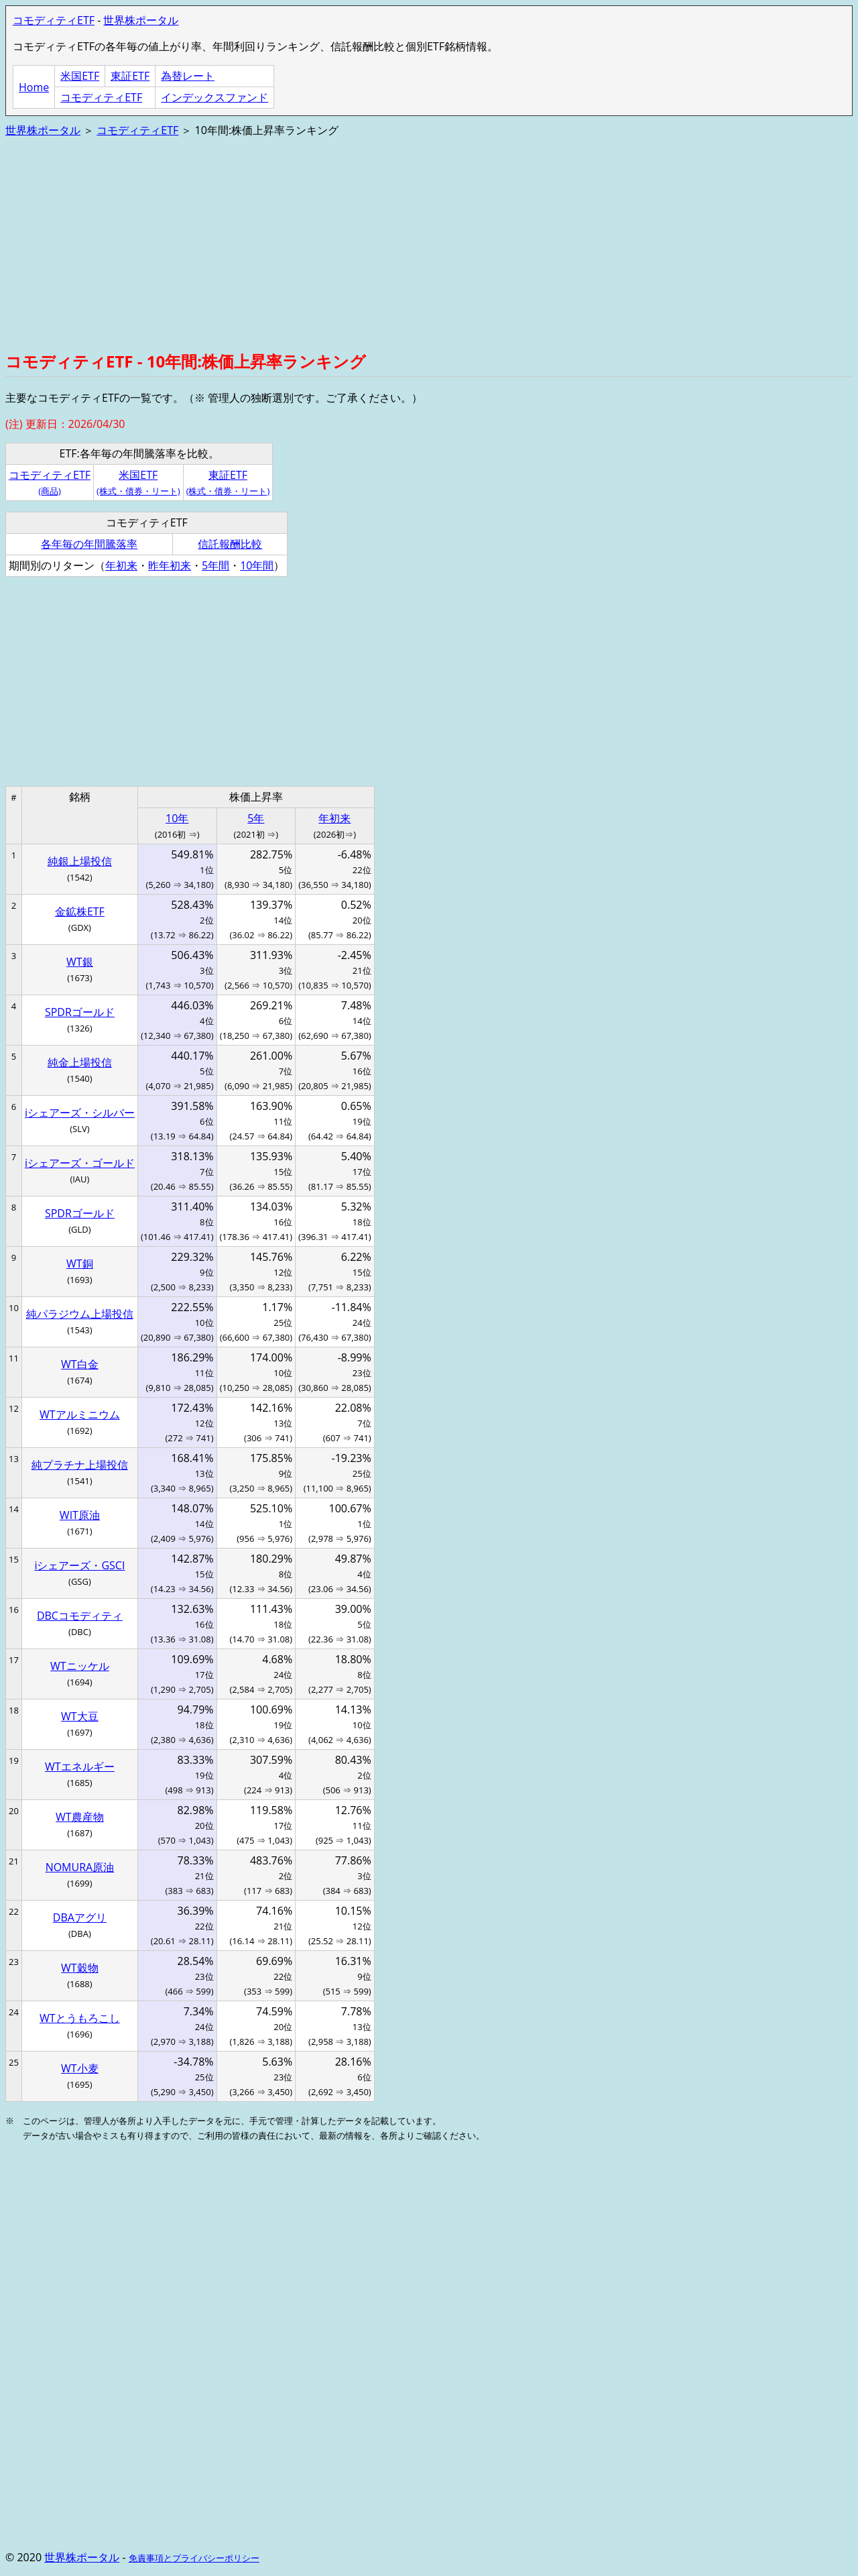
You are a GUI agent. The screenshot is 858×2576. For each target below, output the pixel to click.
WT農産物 (80, 1816)
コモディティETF (54, 20)
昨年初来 (169, 565)
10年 (177, 818)
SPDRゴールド (80, 1012)
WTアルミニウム (80, 1414)
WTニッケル (79, 1666)
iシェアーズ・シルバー (80, 1112)
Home (34, 87)
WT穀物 (80, 1967)
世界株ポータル (140, 20)
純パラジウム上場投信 (79, 1313)
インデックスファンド (214, 97)
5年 (255, 818)
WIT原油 (80, 1515)
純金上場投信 (80, 1062)
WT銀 (79, 961)
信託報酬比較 (230, 544)
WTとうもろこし (80, 2018)
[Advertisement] (407, 243)
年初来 (121, 565)
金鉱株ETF (80, 911)
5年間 (215, 565)
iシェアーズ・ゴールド (80, 1163)
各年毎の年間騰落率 (89, 544)
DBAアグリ (80, 1917)
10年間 (256, 565)
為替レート (187, 75)
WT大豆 (80, 1716)
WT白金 (80, 1364)
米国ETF (79, 75)
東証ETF (130, 75)
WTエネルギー (80, 1766)
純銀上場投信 (80, 861)
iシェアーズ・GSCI (79, 1565)
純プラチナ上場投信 (80, 1464)
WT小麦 (80, 2068)
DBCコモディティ (80, 1615)
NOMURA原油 (80, 1867)
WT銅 (79, 1263)
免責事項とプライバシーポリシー (194, 2558)
